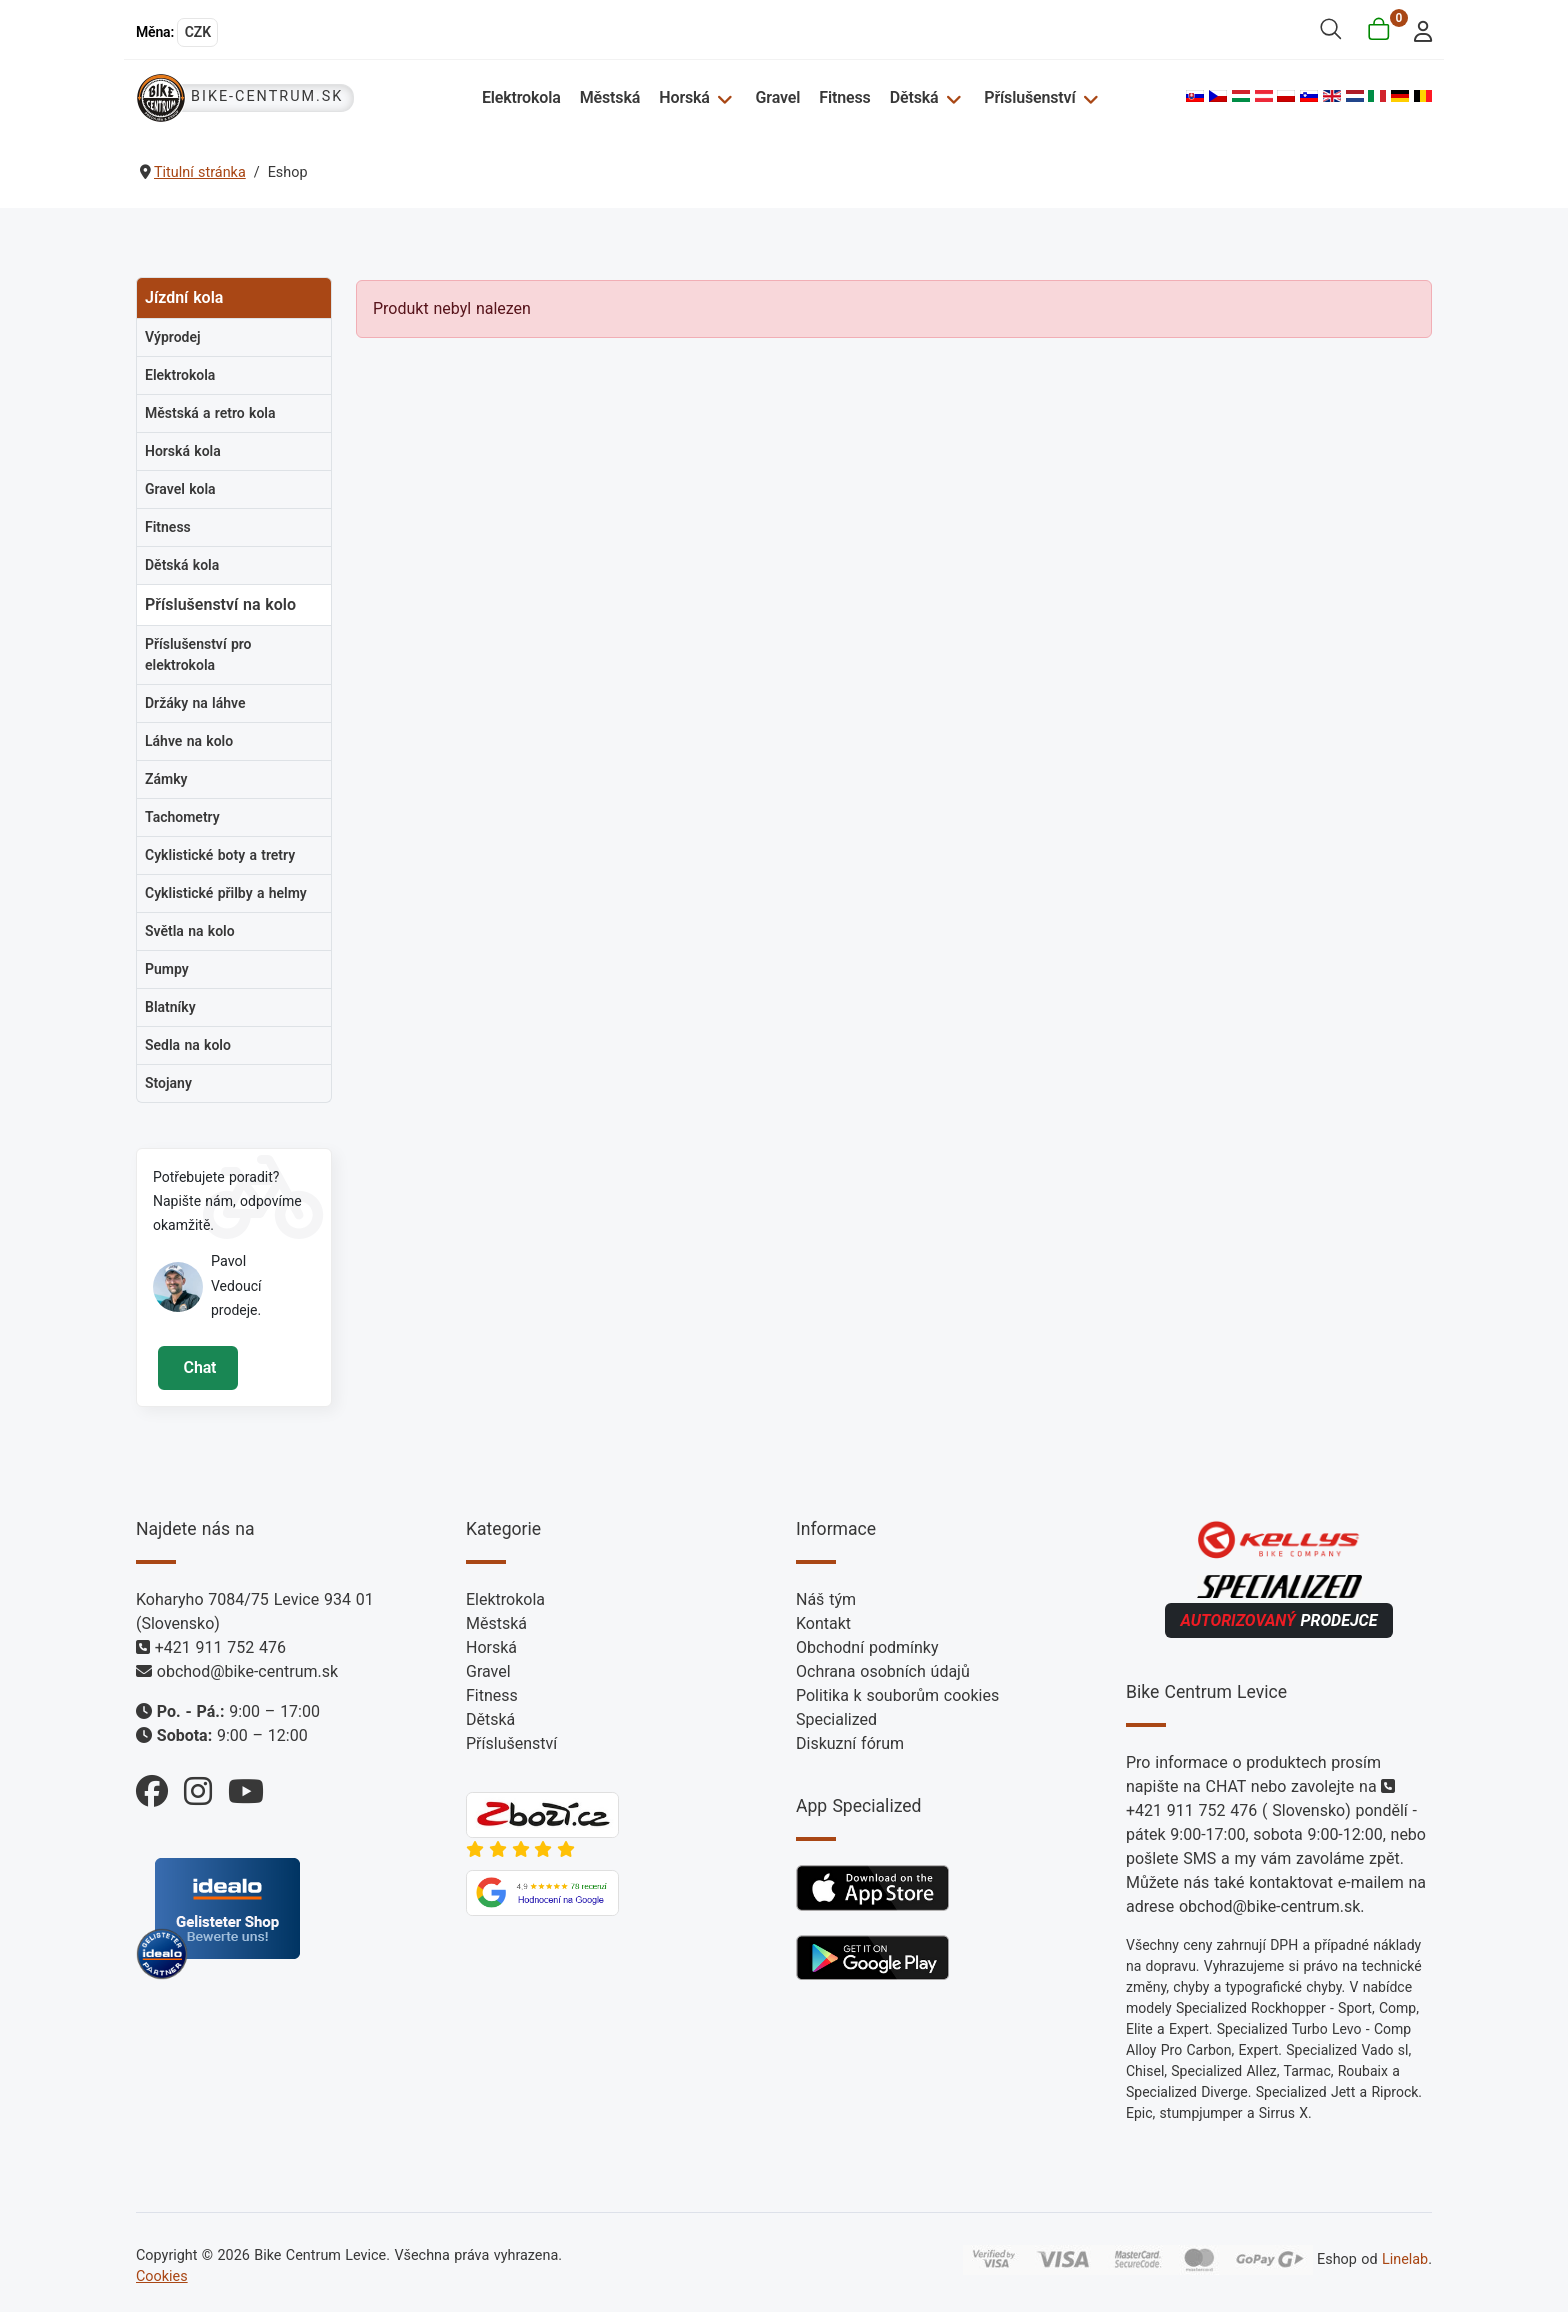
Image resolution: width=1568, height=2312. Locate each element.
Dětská (914, 97)
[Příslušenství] (1087, 97)
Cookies (162, 2276)
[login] (1417, 29)
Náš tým (826, 1599)
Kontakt (823, 1623)
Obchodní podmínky (867, 1647)
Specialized (836, 1719)
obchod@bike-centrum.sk (247, 1671)
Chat (197, 1367)
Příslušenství (1029, 97)
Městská (611, 97)
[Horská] (723, 97)
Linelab (1405, 2259)
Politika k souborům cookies (897, 1695)
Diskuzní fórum (850, 1743)
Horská (686, 97)
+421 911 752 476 (220, 1647)
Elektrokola (523, 97)
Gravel (778, 97)
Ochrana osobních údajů (883, 1671)
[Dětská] (951, 97)
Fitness (845, 97)
